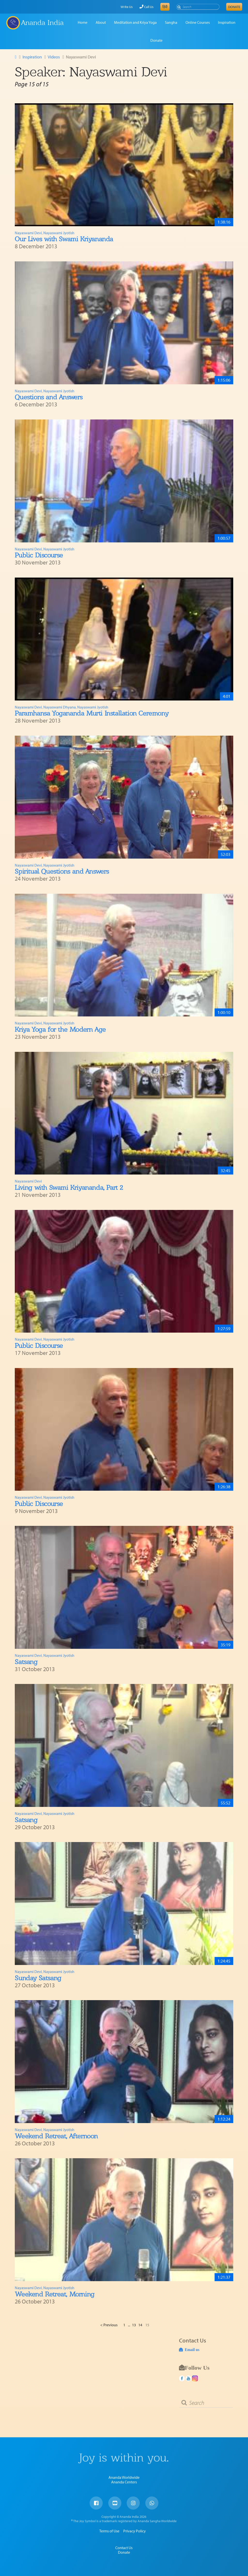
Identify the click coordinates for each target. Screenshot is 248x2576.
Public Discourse (39, 555)
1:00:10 (223, 1012)
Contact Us (123, 2547)
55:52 (225, 1803)
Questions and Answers (49, 397)
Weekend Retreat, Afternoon (56, 2136)
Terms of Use (109, 2530)
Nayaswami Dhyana (59, 707)
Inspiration (32, 57)
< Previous (108, 2324)
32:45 (225, 1170)
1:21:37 (223, 2277)
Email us (191, 2349)
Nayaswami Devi (28, 232)
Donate (234, 7)
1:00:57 (223, 538)
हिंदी (165, 7)
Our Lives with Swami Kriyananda (64, 239)
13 (134, 2324)
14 (140, 2324)
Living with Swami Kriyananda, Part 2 (69, 1187)
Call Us (147, 7)
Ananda (13, 23)
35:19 (225, 1645)
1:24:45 (223, 1961)
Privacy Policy (134, 2530)
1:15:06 (223, 380)
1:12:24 (223, 2119)
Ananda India (42, 22)
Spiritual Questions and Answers (62, 871)
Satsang (26, 1662)
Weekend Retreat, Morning (54, 2294)
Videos (54, 57)
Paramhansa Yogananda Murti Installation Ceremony (91, 713)
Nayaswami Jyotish (58, 232)
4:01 (226, 696)
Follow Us (197, 2367)
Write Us (127, 7)
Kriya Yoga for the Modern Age (60, 1029)
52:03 (225, 854)
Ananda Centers (124, 2481)
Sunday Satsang (38, 1978)
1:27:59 (223, 1328)
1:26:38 (223, 1486)
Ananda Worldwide (124, 2477)
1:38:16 (223, 222)
